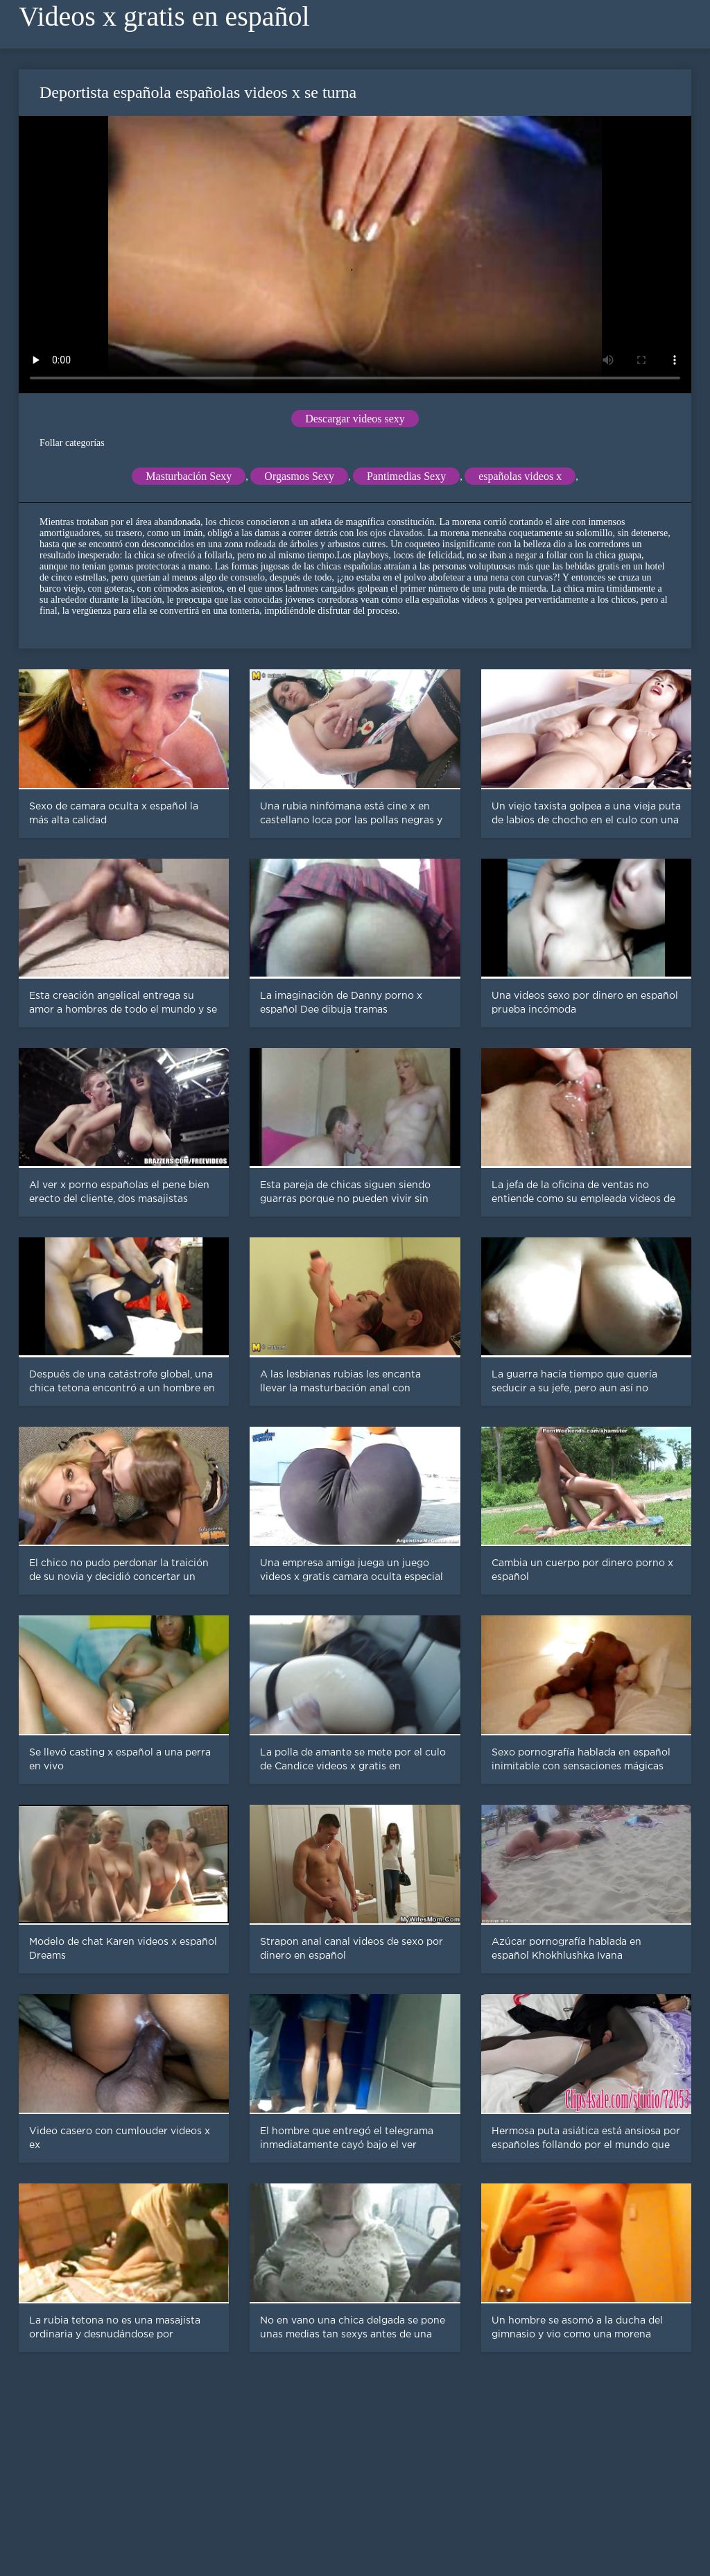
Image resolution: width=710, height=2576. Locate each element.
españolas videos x (520, 476)
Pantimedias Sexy (406, 476)
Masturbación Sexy (189, 476)
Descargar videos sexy (355, 418)
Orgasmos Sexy (299, 476)
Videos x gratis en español (164, 16)
